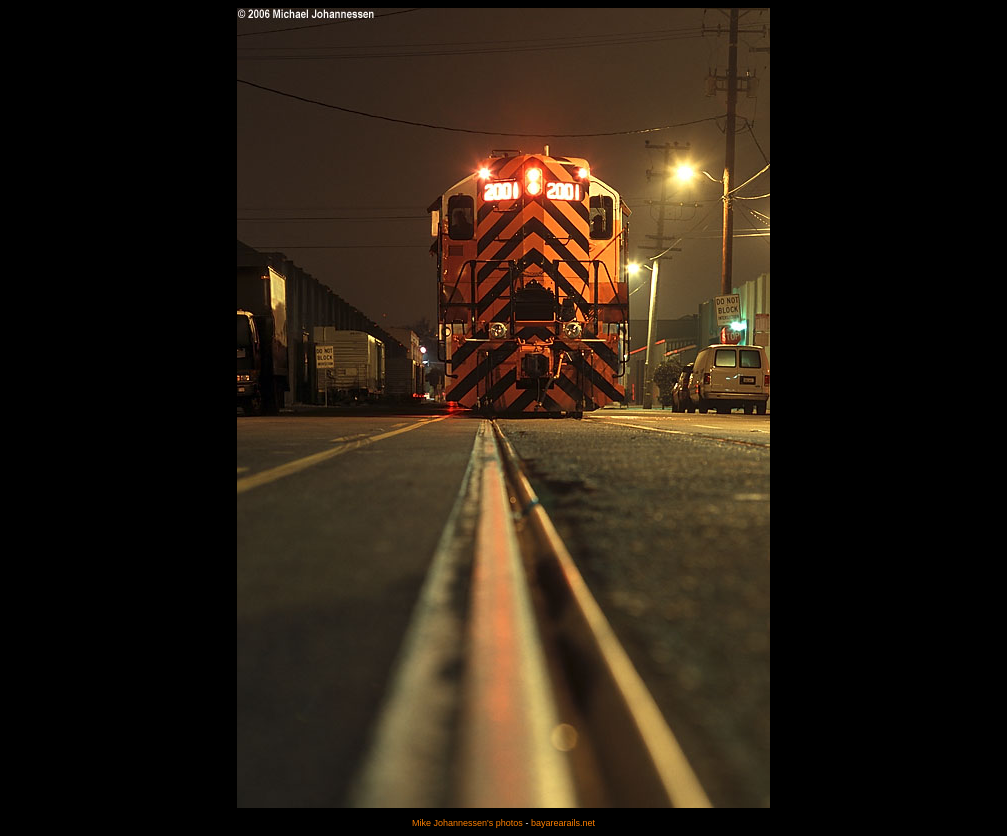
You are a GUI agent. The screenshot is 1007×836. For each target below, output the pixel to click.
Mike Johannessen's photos (467, 823)
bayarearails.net (563, 823)
